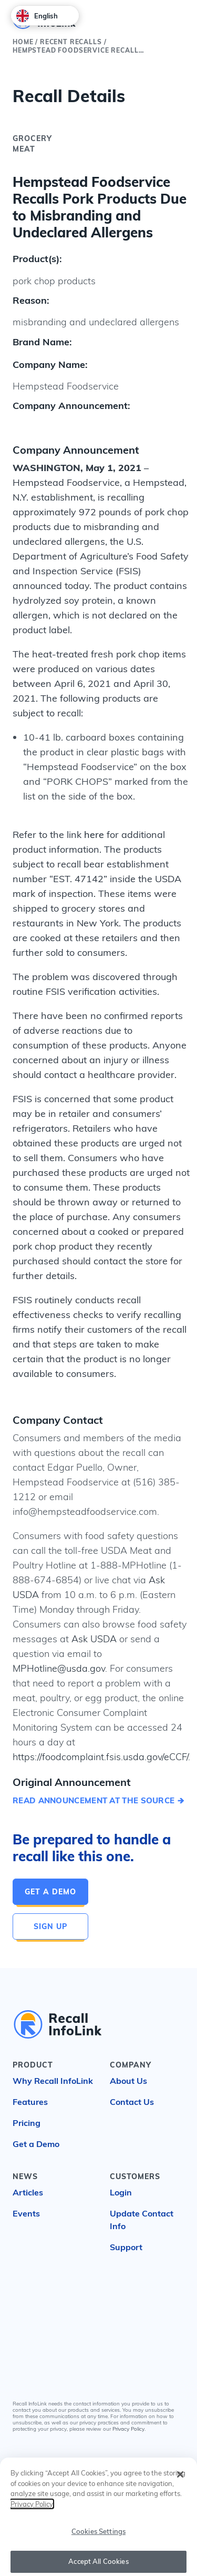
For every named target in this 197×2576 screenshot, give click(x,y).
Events (26, 2213)
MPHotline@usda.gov (59, 1668)
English (37, 15)
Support (126, 2247)
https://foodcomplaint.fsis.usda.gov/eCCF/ (100, 1757)
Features (30, 2101)
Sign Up (50, 1926)
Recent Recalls (71, 42)
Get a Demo (50, 1891)
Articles (28, 2192)
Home (23, 42)
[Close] (180, 2478)
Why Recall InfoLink (53, 2080)
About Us (128, 2080)
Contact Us (132, 2101)
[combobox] (45, 15)
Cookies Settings (98, 2535)
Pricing (26, 2123)
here (94, 834)
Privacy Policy (128, 2428)
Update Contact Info (141, 2219)
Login (121, 2192)
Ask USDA (94, 1639)
